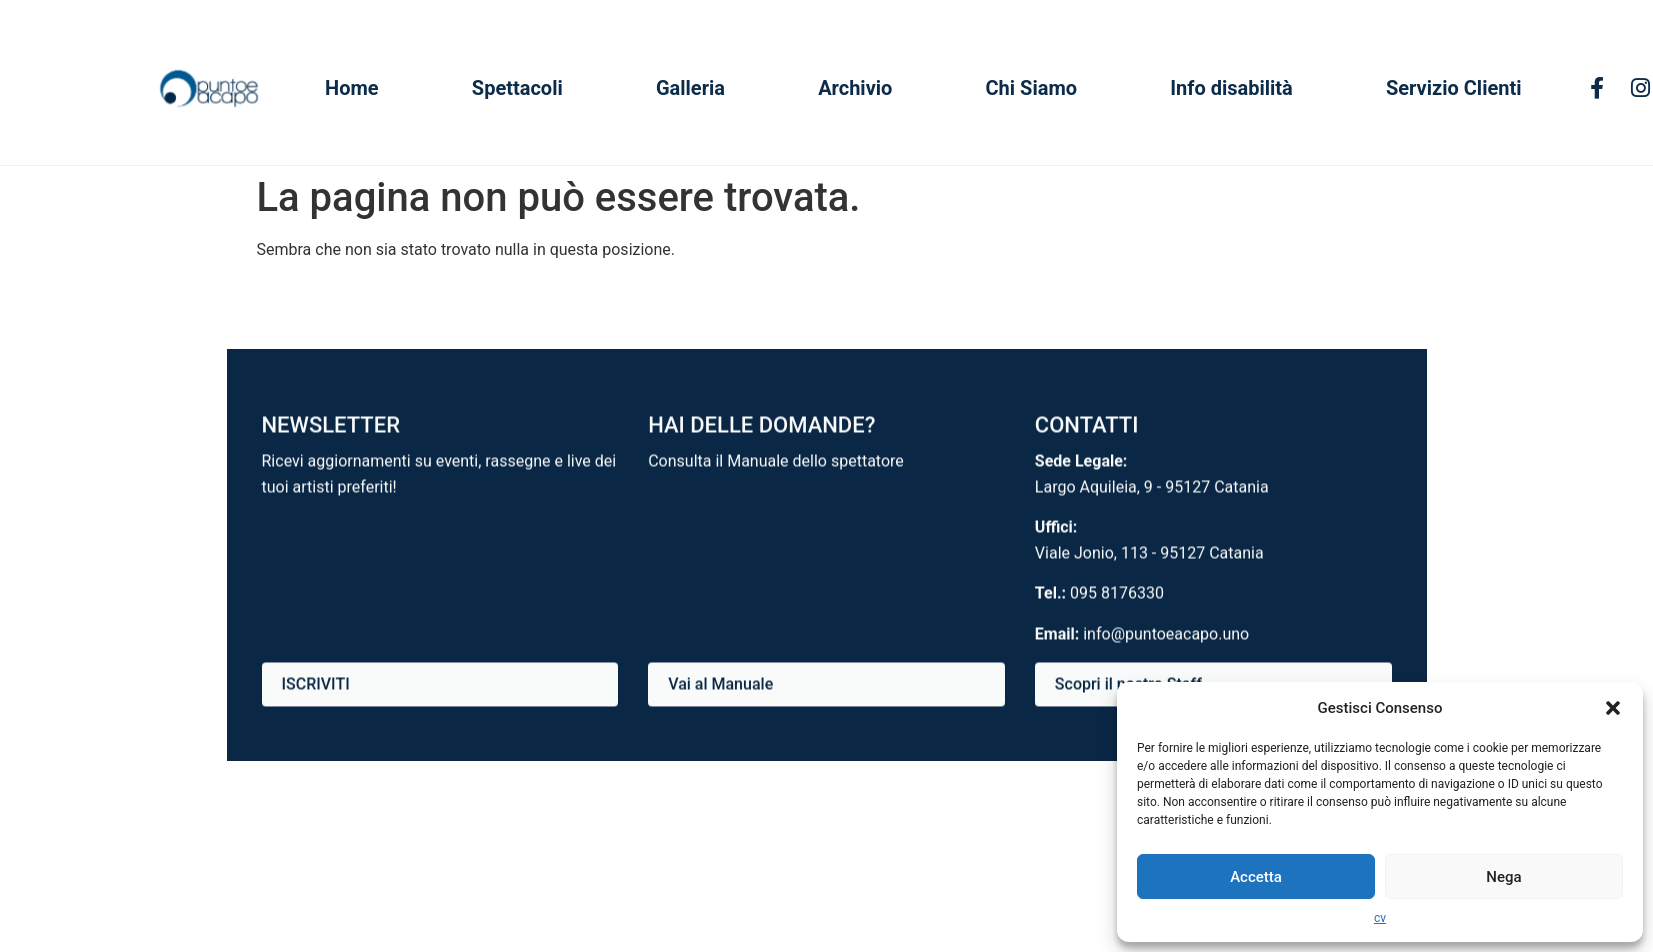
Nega (1503, 877)
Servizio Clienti (1454, 88)
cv (1380, 918)
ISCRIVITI (316, 684)
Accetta (1256, 877)
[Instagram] (1640, 88)
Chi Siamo (1031, 88)
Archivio (855, 88)
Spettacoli (517, 88)
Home (352, 88)
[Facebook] (1597, 88)
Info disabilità (1231, 88)
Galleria (690, 88)
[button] (1613, 708)
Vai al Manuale (720, 684)
